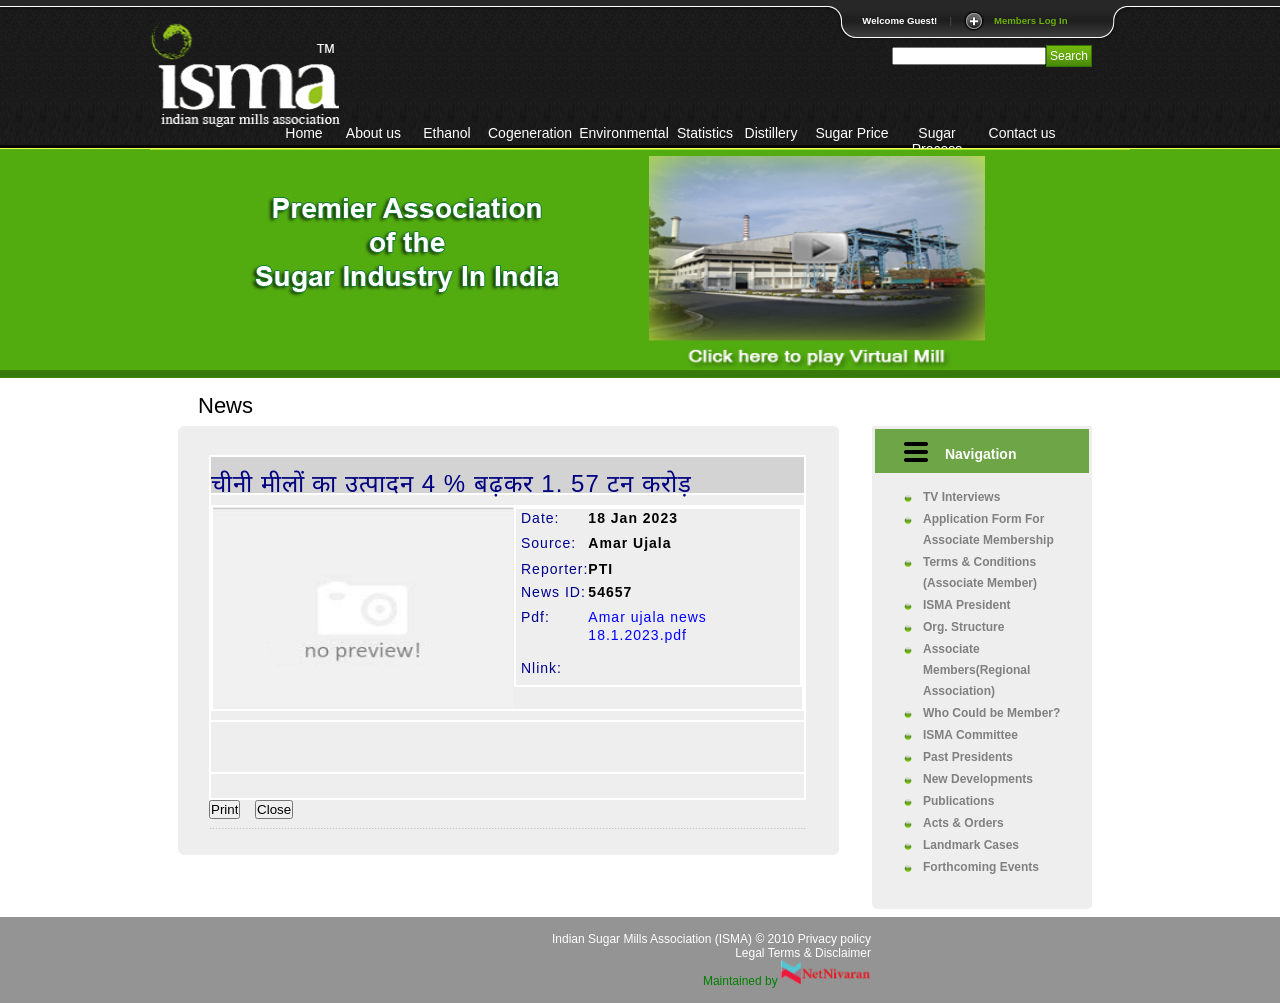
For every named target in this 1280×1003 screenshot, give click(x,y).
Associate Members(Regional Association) (976, 670)
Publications (958, 801)
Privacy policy (834, 939)
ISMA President (967, 605)
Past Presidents (968, 757)
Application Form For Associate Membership (988, 529)
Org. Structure (963, 627)
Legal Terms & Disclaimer (803, 953)
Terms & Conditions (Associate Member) (980, 572)
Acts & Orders (963, 823)
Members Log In (1031, 20)
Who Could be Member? (991, 713)
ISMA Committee (970, 735)
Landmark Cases (971, 845)
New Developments (978, 779)
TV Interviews (961, 497)
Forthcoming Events (981, 867)
